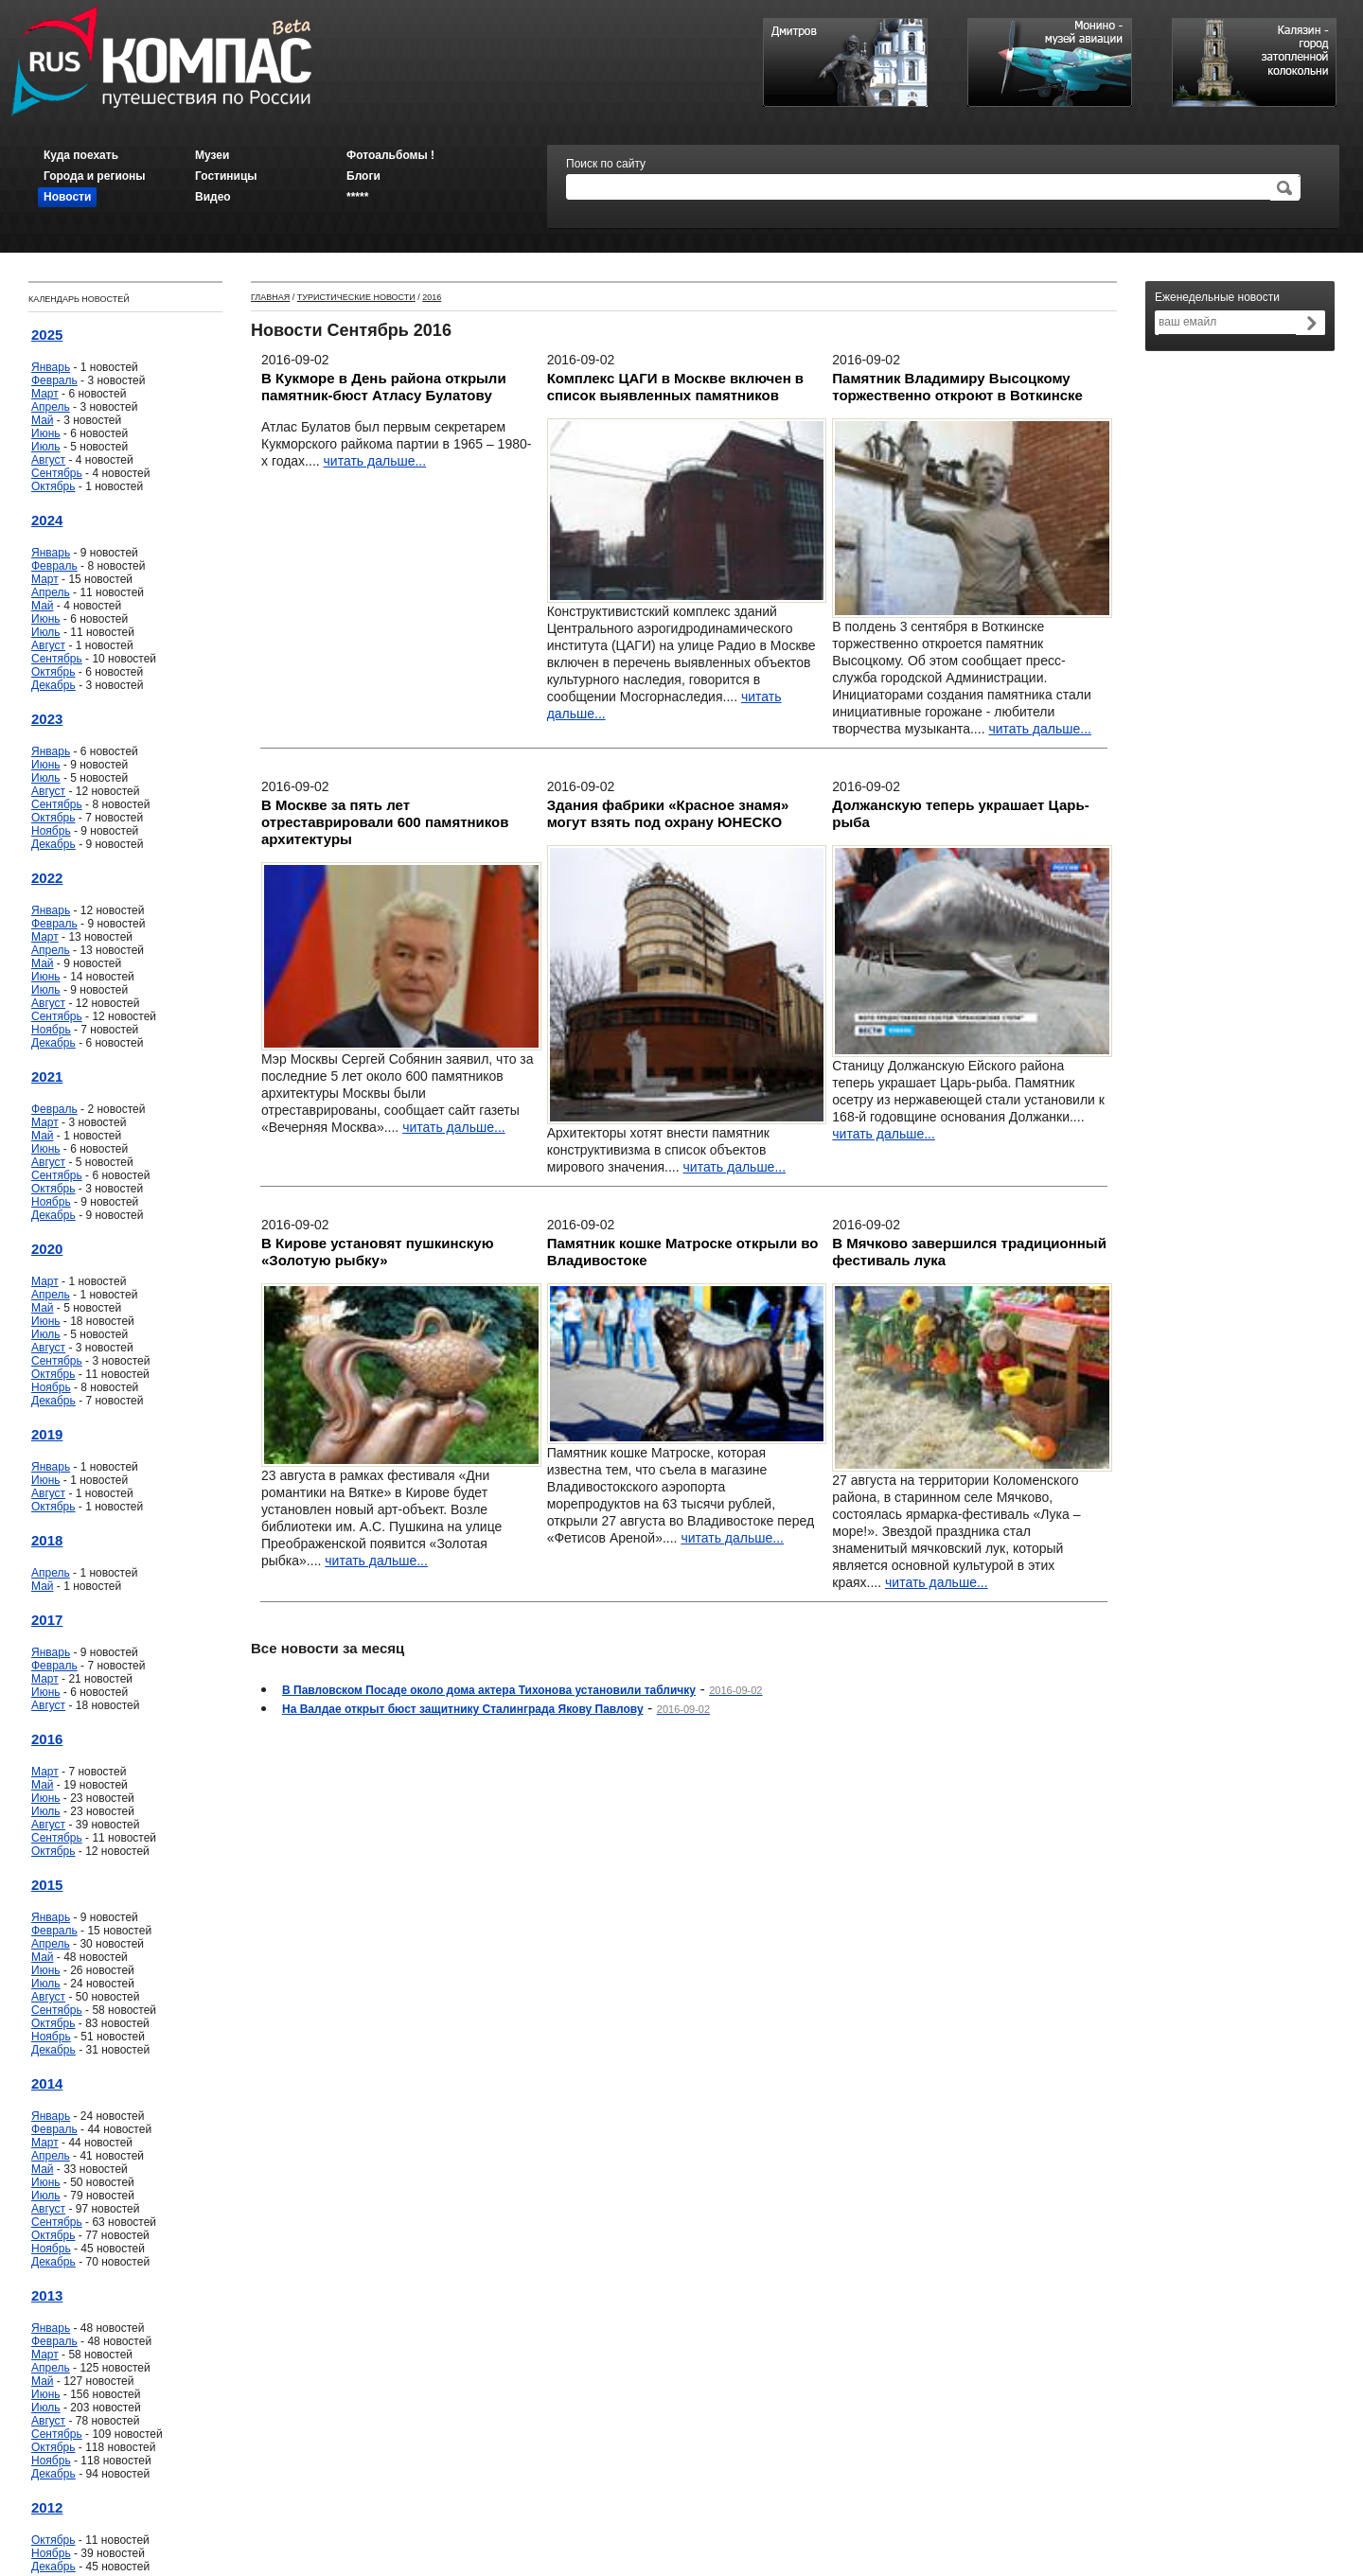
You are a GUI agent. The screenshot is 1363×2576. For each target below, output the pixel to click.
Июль (46, 446)
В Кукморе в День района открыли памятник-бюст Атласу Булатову (383, 386)
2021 (46, 1076)
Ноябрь (51, 831)
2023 (46, 719)
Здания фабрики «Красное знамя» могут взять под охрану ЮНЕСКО (668, 813)
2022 (46, 878)
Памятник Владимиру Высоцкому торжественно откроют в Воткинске (957, 386)
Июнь (46, 433)
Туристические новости (356, 297)
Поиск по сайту (606, 163)
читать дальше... (375, 460)
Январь (50, 367)
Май (42, 420)
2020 (46, 1249)
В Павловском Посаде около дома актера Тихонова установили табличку (489, 1690)
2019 (46, 1434)
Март (45, 393)
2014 (46, 2083)
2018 (46, 1540)
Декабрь (53, 685)
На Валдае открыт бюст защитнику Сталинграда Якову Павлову (463, 1709)
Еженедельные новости (1217, 297)
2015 (46, 1885)
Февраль (54, 380)
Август (48, 460)
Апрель (50, 407)
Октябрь (53, 486)
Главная (270, 297)
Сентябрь (56, 473)
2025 (46, 334)
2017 (46, 1620)
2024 (46, 520)
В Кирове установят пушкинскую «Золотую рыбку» (377, 1251)
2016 (46, 1739)
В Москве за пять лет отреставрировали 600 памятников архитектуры (384, 822)
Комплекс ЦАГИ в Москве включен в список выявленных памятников (675, 386)
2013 (46, 2295)
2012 (46, 2507)
